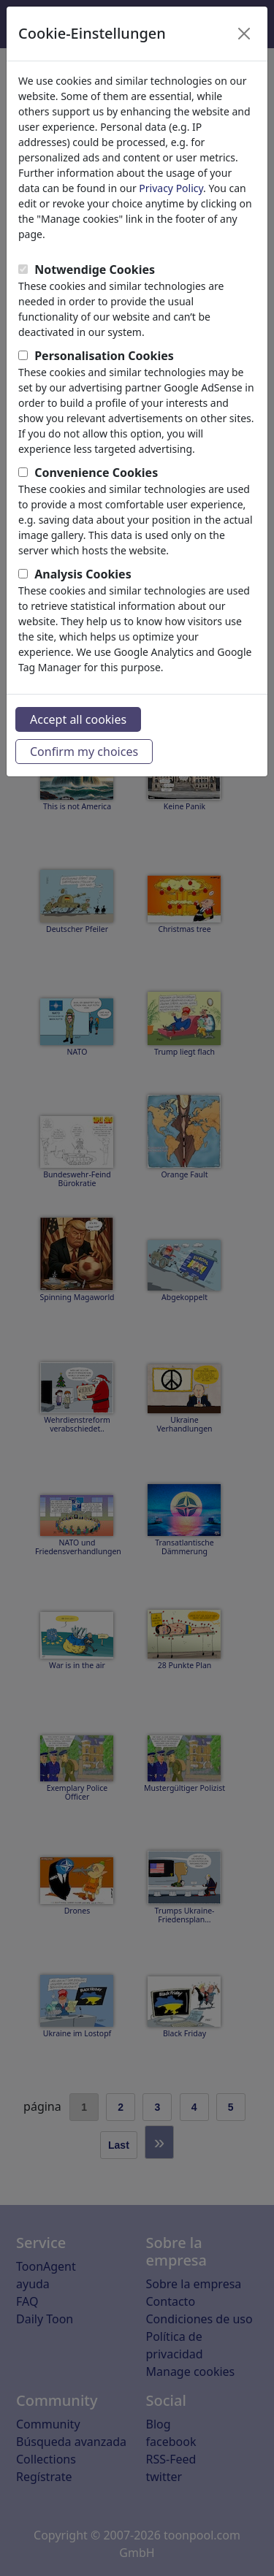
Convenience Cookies (96, 473)
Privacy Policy (171, 188)
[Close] (244, 33)
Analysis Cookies (83, 574)
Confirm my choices (84, 752)
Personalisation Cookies (104, 356)
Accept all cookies (78, 719)
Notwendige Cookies (94, 269)
